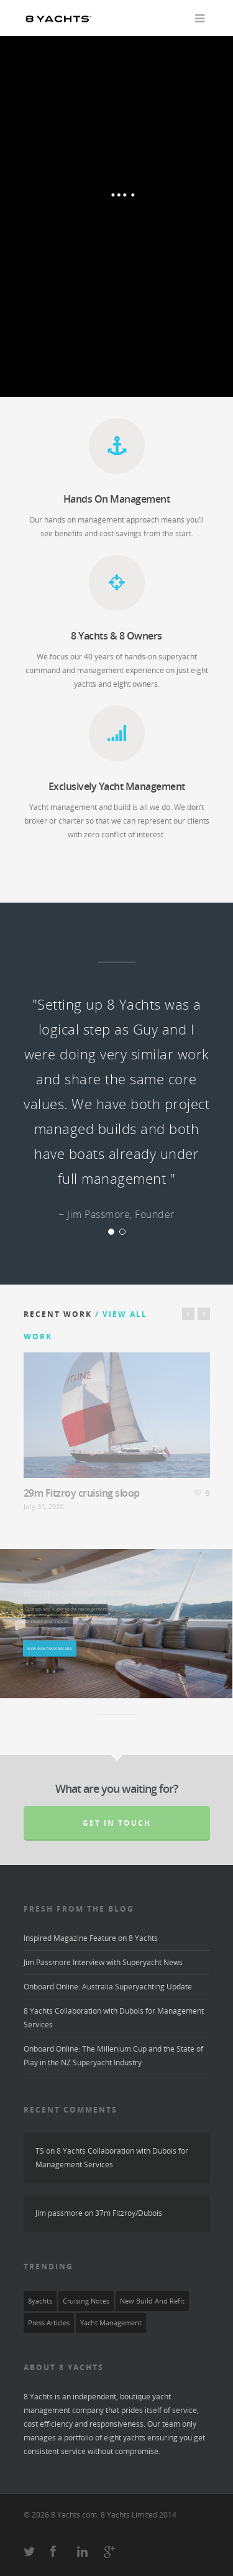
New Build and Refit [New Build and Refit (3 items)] (152, 2301)
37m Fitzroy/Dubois (128, 2213)
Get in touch (117, 1823)
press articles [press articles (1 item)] (49, 2322)
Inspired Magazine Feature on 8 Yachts (91, 1938)
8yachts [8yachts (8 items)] (40, 2301)
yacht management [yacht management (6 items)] (111, 2322)
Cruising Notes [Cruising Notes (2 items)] (86, 2301)
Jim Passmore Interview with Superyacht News (103, 1962)
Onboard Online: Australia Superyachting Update (108, 1986)
